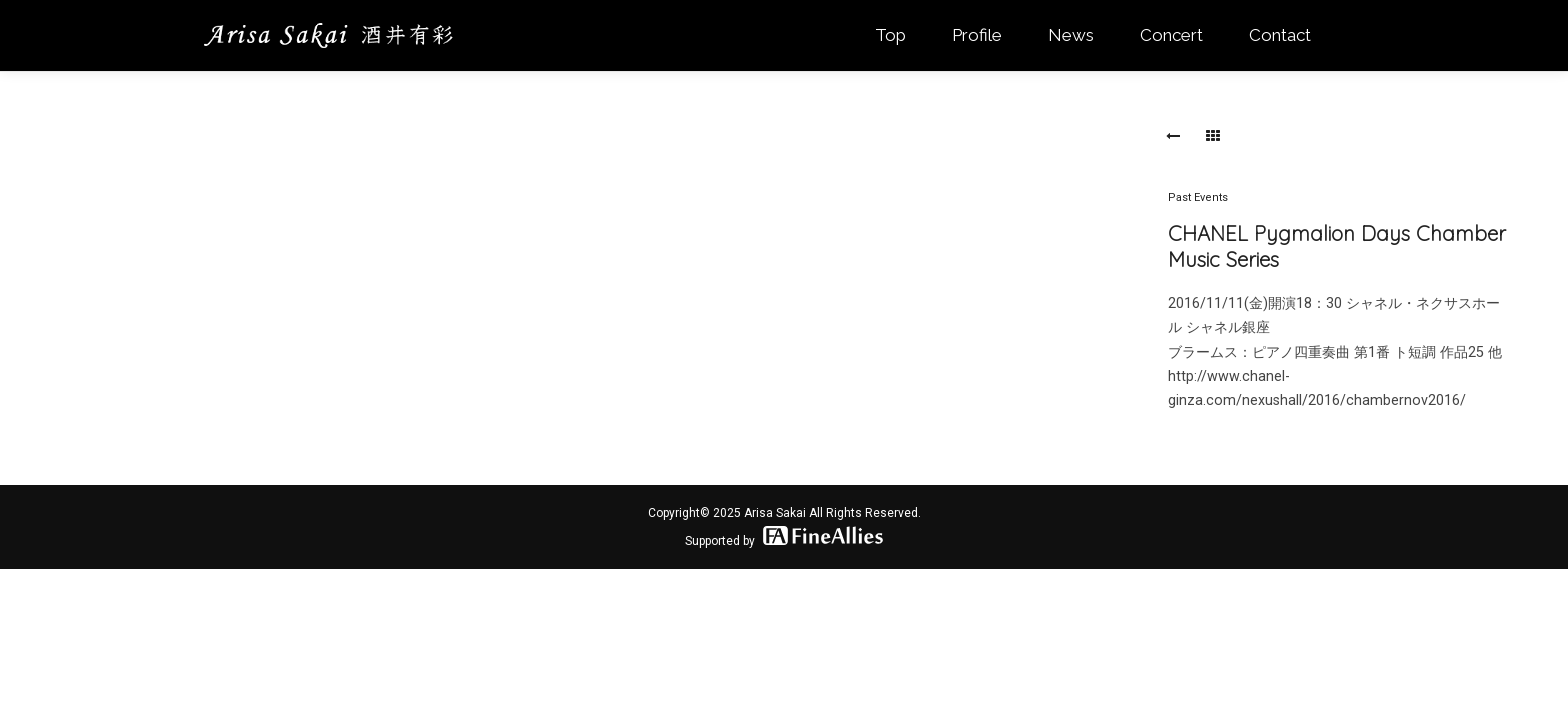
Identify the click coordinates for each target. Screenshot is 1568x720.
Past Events (1198, 197)
